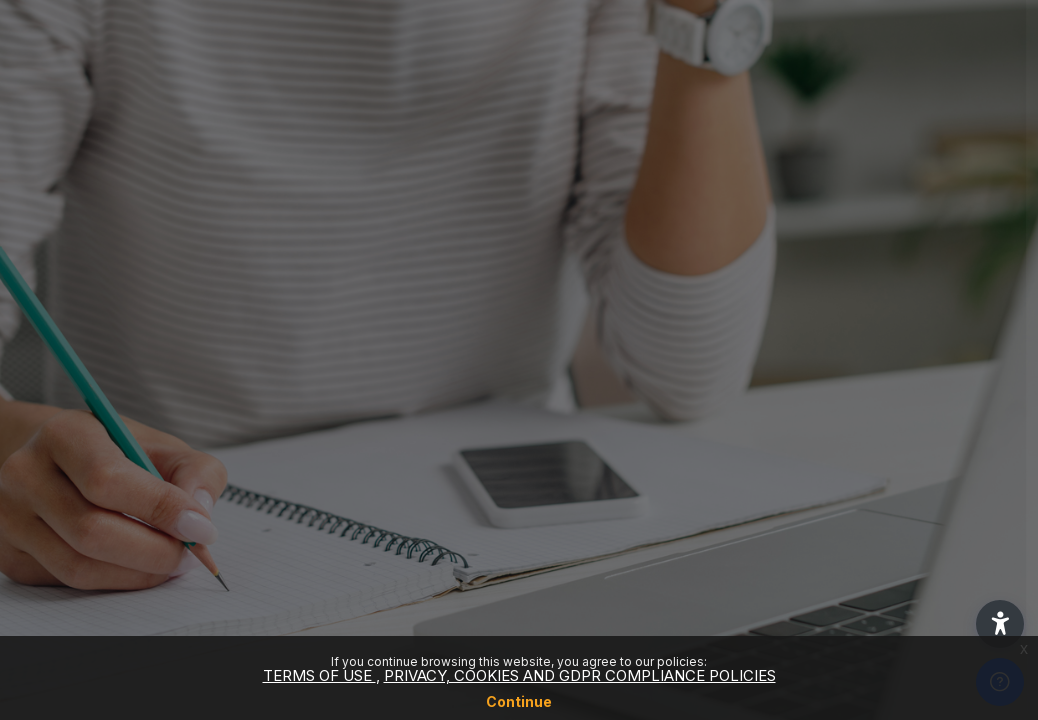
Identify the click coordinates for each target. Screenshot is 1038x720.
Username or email (714, 294)
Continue (519, 701)
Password (683, 396)
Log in (827, 551)
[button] (1000, 624)
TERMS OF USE (319, 675)
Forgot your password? (936, 495)
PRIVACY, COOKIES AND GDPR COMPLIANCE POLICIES (580, 675)
